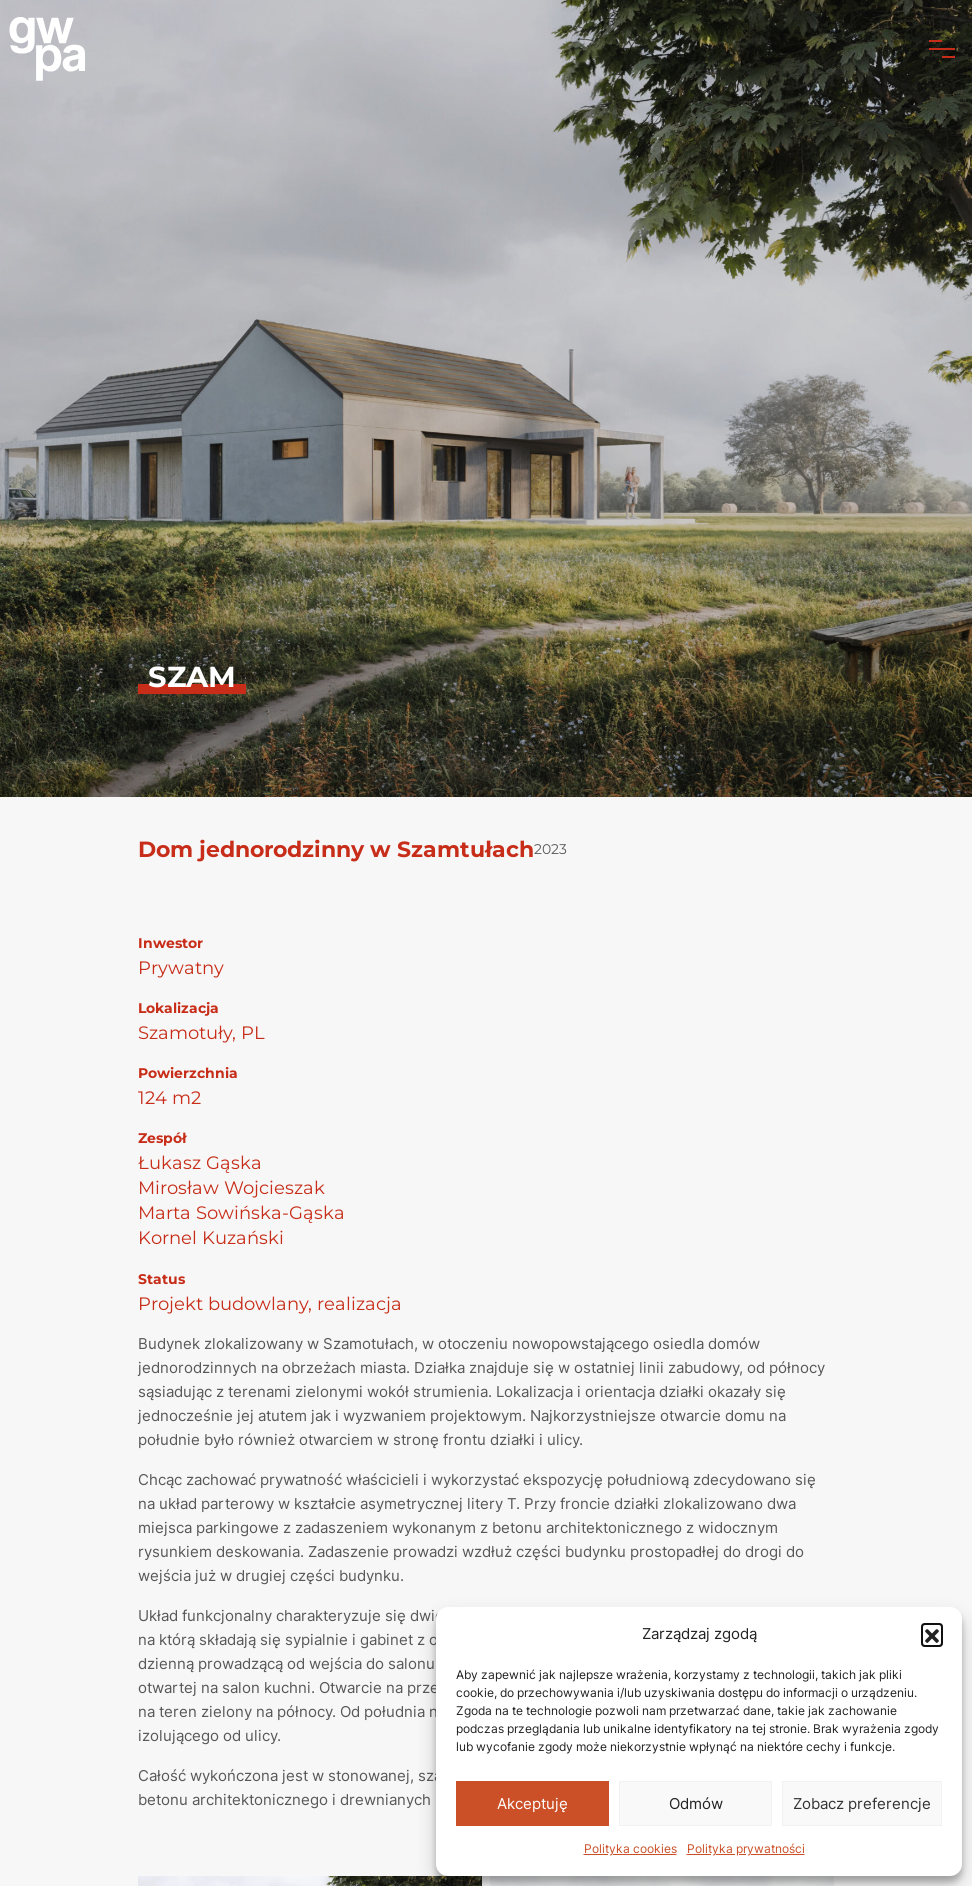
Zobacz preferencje (862, 1803)
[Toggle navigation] (942, 49)
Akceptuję (532, 1803)
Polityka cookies (630, 1848)
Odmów (696, 1803)
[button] (932, 1634)
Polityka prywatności (746, 1848)
